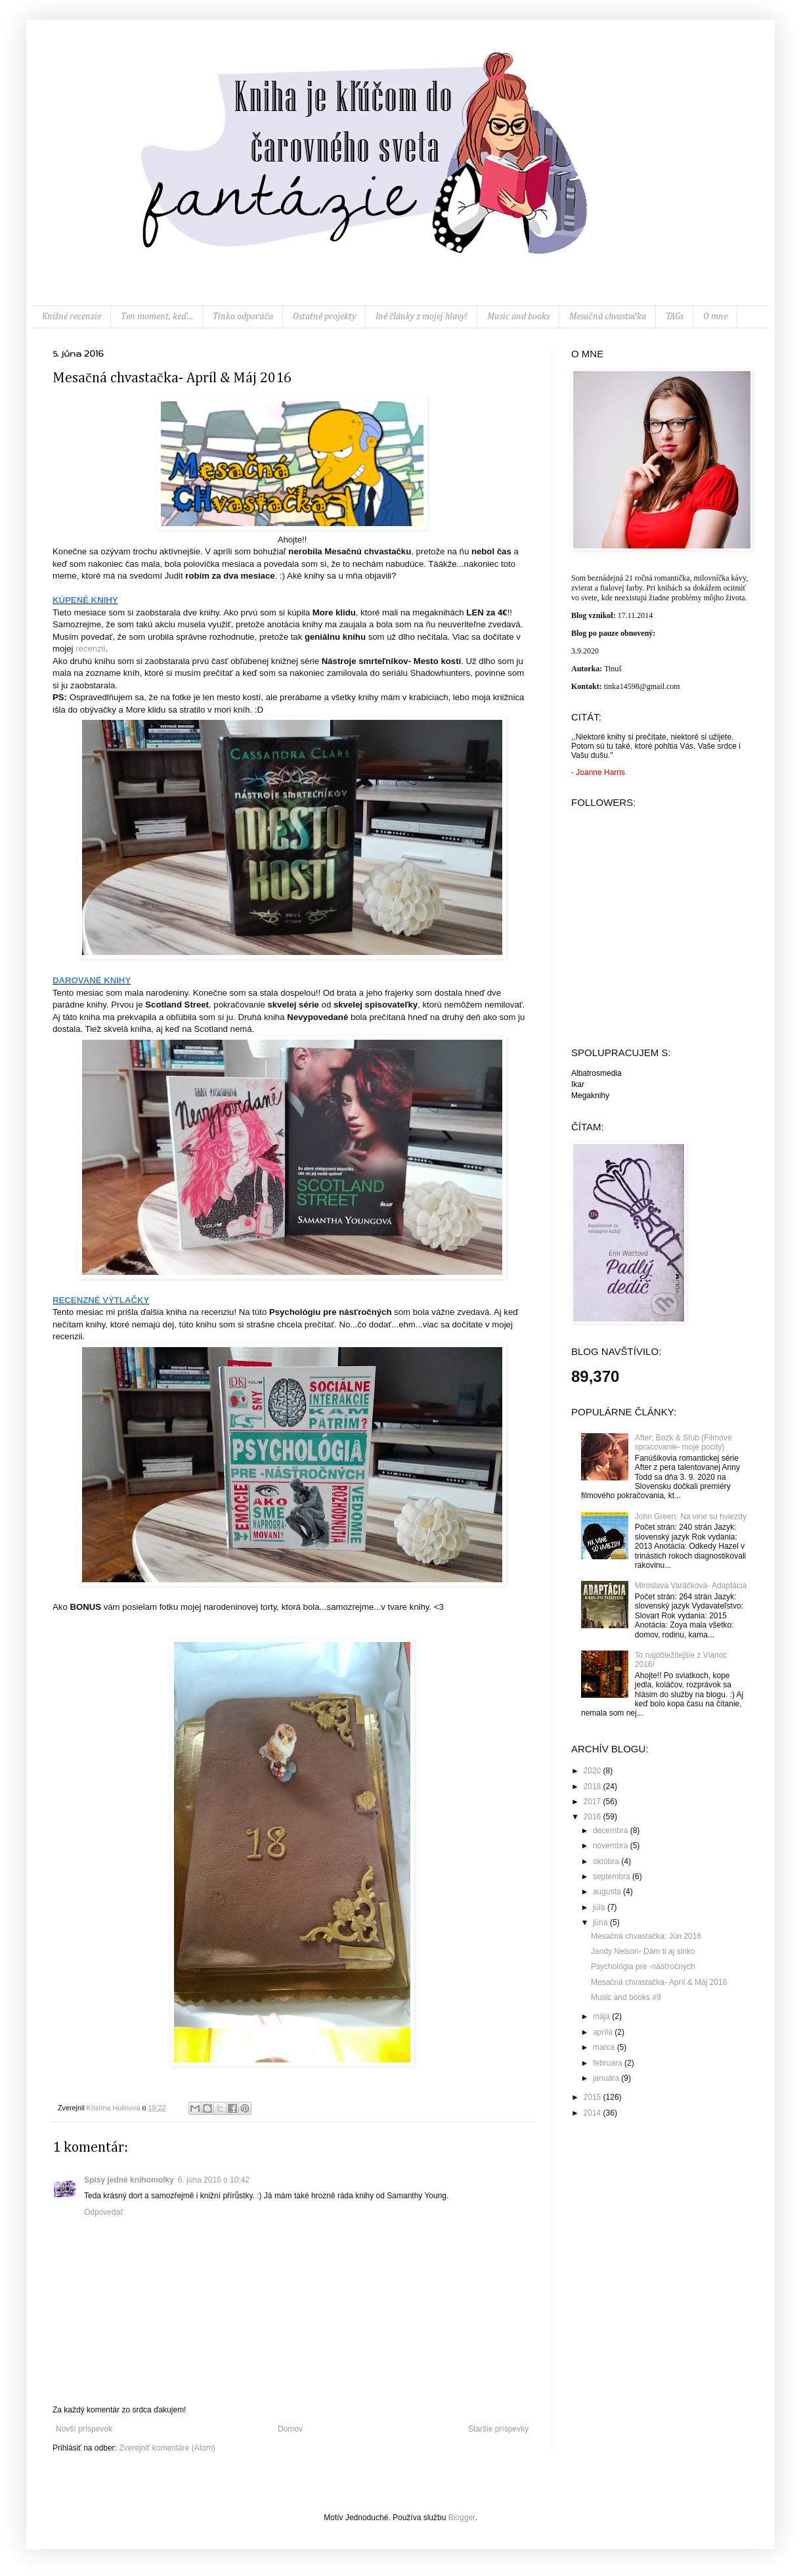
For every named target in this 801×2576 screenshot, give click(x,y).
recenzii (90, 649)
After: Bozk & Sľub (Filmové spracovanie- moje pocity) (683, 1442)
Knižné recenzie (71, 316)
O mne (715, 316)
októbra (607, 1861)
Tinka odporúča (243, 316)
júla (600, 1907)
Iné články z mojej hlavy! (421, 316)
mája (602, 2016)
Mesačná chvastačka (607, 316)
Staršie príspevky (498, 2428)
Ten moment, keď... (157, 316)
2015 (593, 2097)
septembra (612, 1876)
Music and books (518, 316)
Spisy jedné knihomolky (129, 2180)
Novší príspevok (84, 2428)
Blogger (461, 2517)
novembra (611, 1845)
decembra (611, 1830)
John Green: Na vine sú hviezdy (691, 1516)
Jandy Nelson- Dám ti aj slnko (643, 1951)
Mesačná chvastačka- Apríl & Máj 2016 (659, 1982)
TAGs (674, 316)
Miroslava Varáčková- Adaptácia (691, 1585)
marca (605, 2047)
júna (601, 1922)
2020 (593, 1770)
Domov (290, 2428)
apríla (604, 2032)
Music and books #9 (626, 1997)
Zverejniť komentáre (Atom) (167, 2448)
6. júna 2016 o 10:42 (213, 2180)
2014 (593, 2113)
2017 (593, 1801)
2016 (593, 1816)
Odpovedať (103, 2212)
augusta (608, 1891)
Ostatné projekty (324, 316)
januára (607, 2078)
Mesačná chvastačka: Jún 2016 (646, 1936)
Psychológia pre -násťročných (643, 1966)
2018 (593, 1786)
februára (608, 2063)
